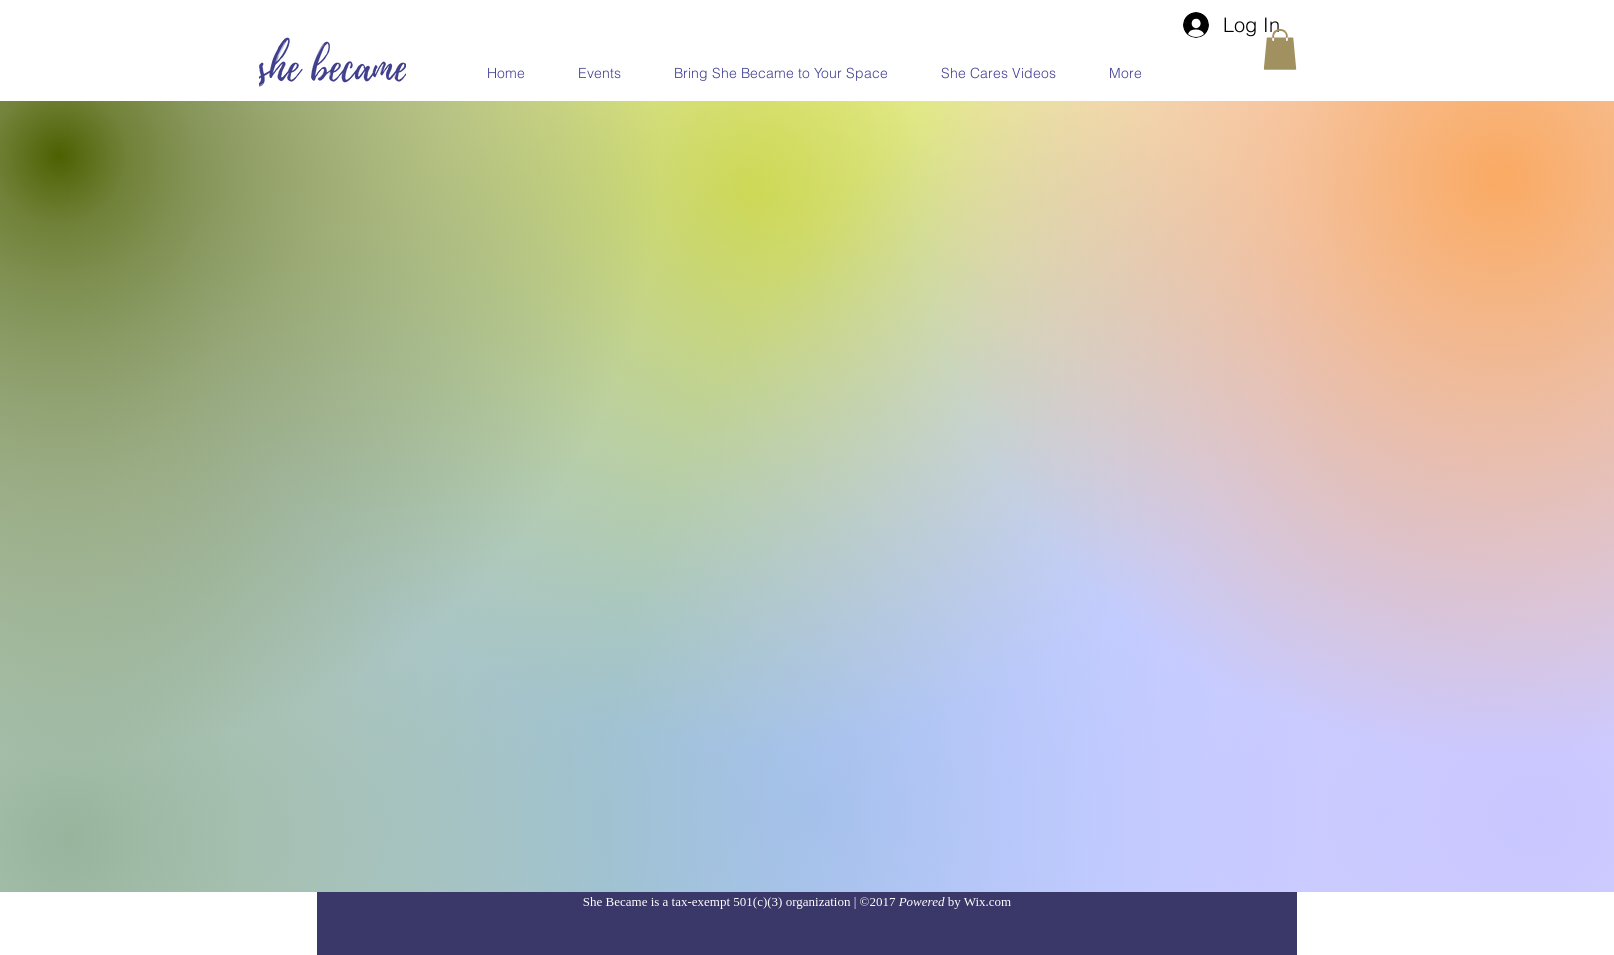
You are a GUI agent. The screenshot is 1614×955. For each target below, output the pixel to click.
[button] (1280, 49)
